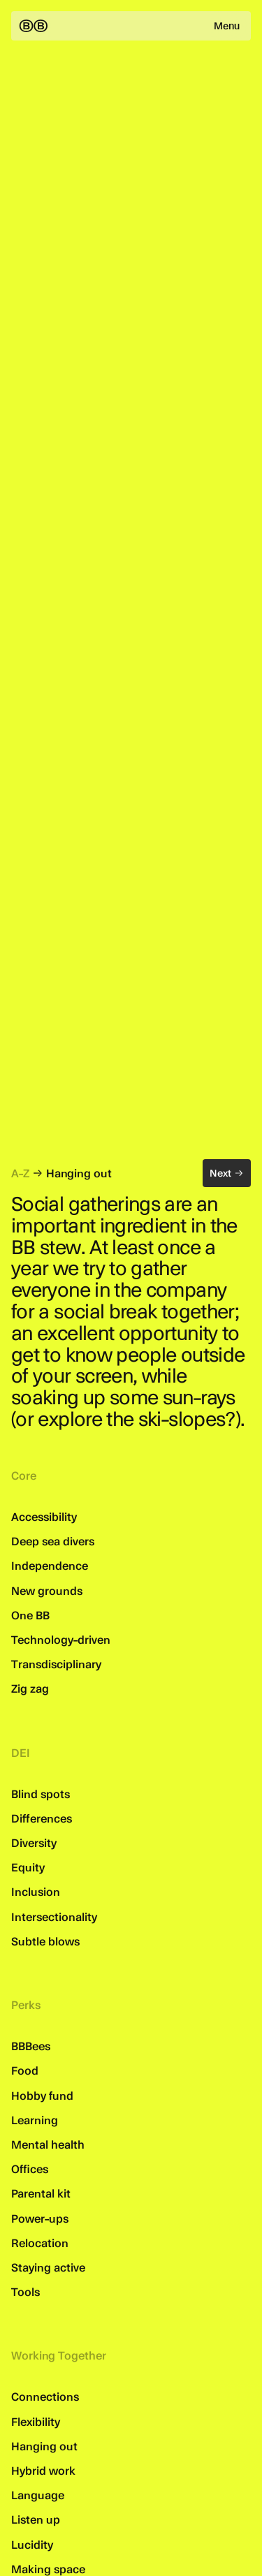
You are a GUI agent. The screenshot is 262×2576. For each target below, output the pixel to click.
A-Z (20, 1172)
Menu (227, 26)
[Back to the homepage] (33, 26)
